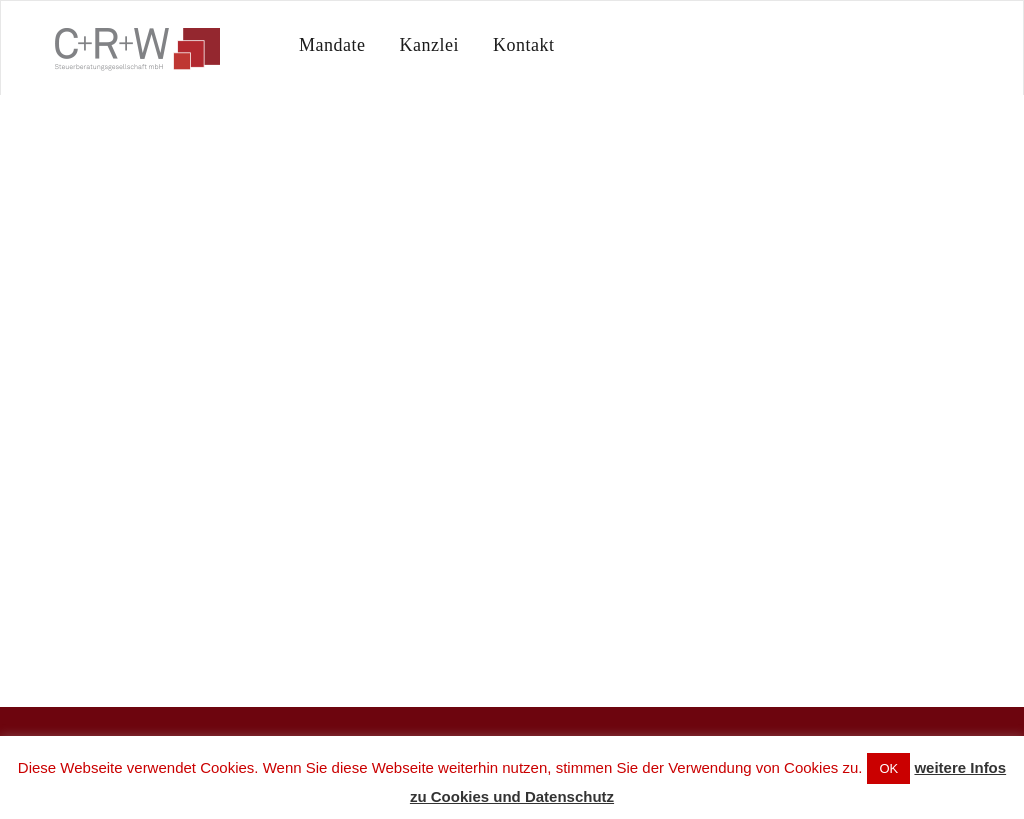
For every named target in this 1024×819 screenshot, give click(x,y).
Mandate (332, 45)
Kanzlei (428, 45)
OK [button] (888, 768)
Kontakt (524, 45)
